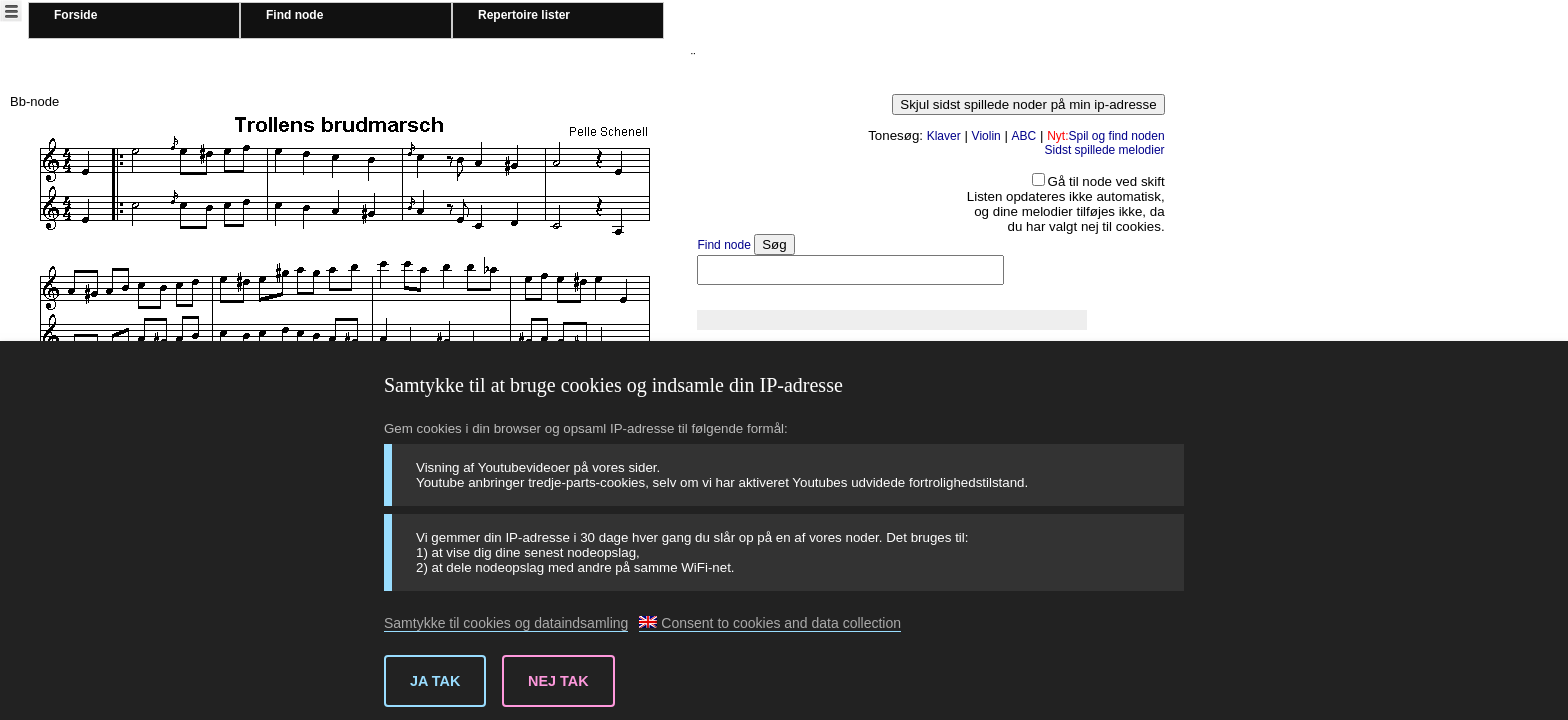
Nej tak (558, 681)
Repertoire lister (524, 15)
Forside (75, 15)
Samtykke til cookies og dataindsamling (506, 623)
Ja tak (435, 681)
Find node (294, 15)
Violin (986, 136)
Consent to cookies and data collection (770, 623)
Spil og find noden (1105, 136)
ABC (1024, 136)
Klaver (944, 136)
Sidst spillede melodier (1105, 150)
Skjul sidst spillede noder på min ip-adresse (1028, 104)
